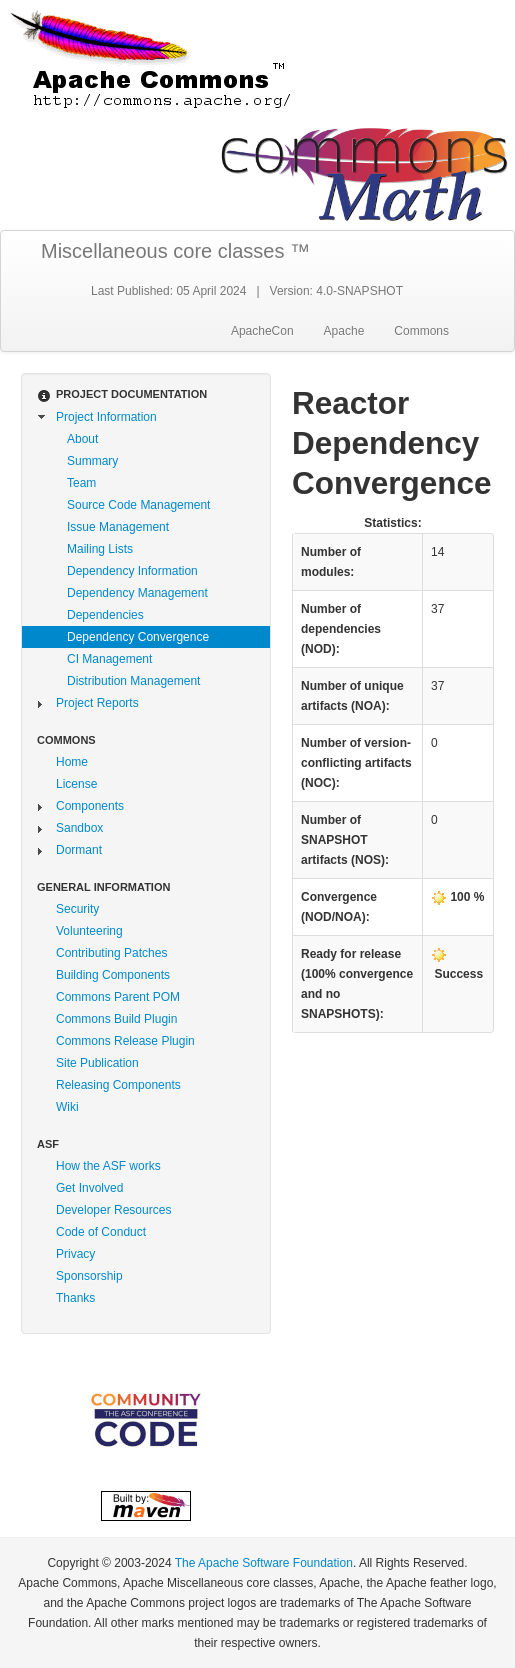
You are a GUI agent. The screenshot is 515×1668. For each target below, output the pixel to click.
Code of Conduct (101, 1232)
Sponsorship (89, 1276)
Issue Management (118, 527)
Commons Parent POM (118, 997)
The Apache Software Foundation (264, 1563)
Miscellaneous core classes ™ (175, 251)
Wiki (67, 1107)
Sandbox (79, 828)
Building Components (113, 975)
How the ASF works (108, 1166)
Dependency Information (132, 571)
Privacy (75, 1254)
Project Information (106, 417)
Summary (92, 461)
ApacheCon (262, 331)
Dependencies (105, 615)
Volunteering (89, 931)
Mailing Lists (100, 549)
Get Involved (89, 1188)
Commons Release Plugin (125, 1041)
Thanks (75, 1298)
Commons (421, 331)
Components (90, 806)
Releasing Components (118, 1085)
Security (77, 909)
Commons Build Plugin (116, 1019)
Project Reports (97, 703)
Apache (344, 331)
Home (72, 762)
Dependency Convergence (138, 637)
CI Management (109, 659)
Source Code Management (138, 505)
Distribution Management (133, 681)
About (82, 439)
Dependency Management (137, 593)
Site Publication (97, 1063)
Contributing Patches (111, 953)
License (76, 784)
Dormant (79, 850)
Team (81, 483)
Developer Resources (113, 1210)
